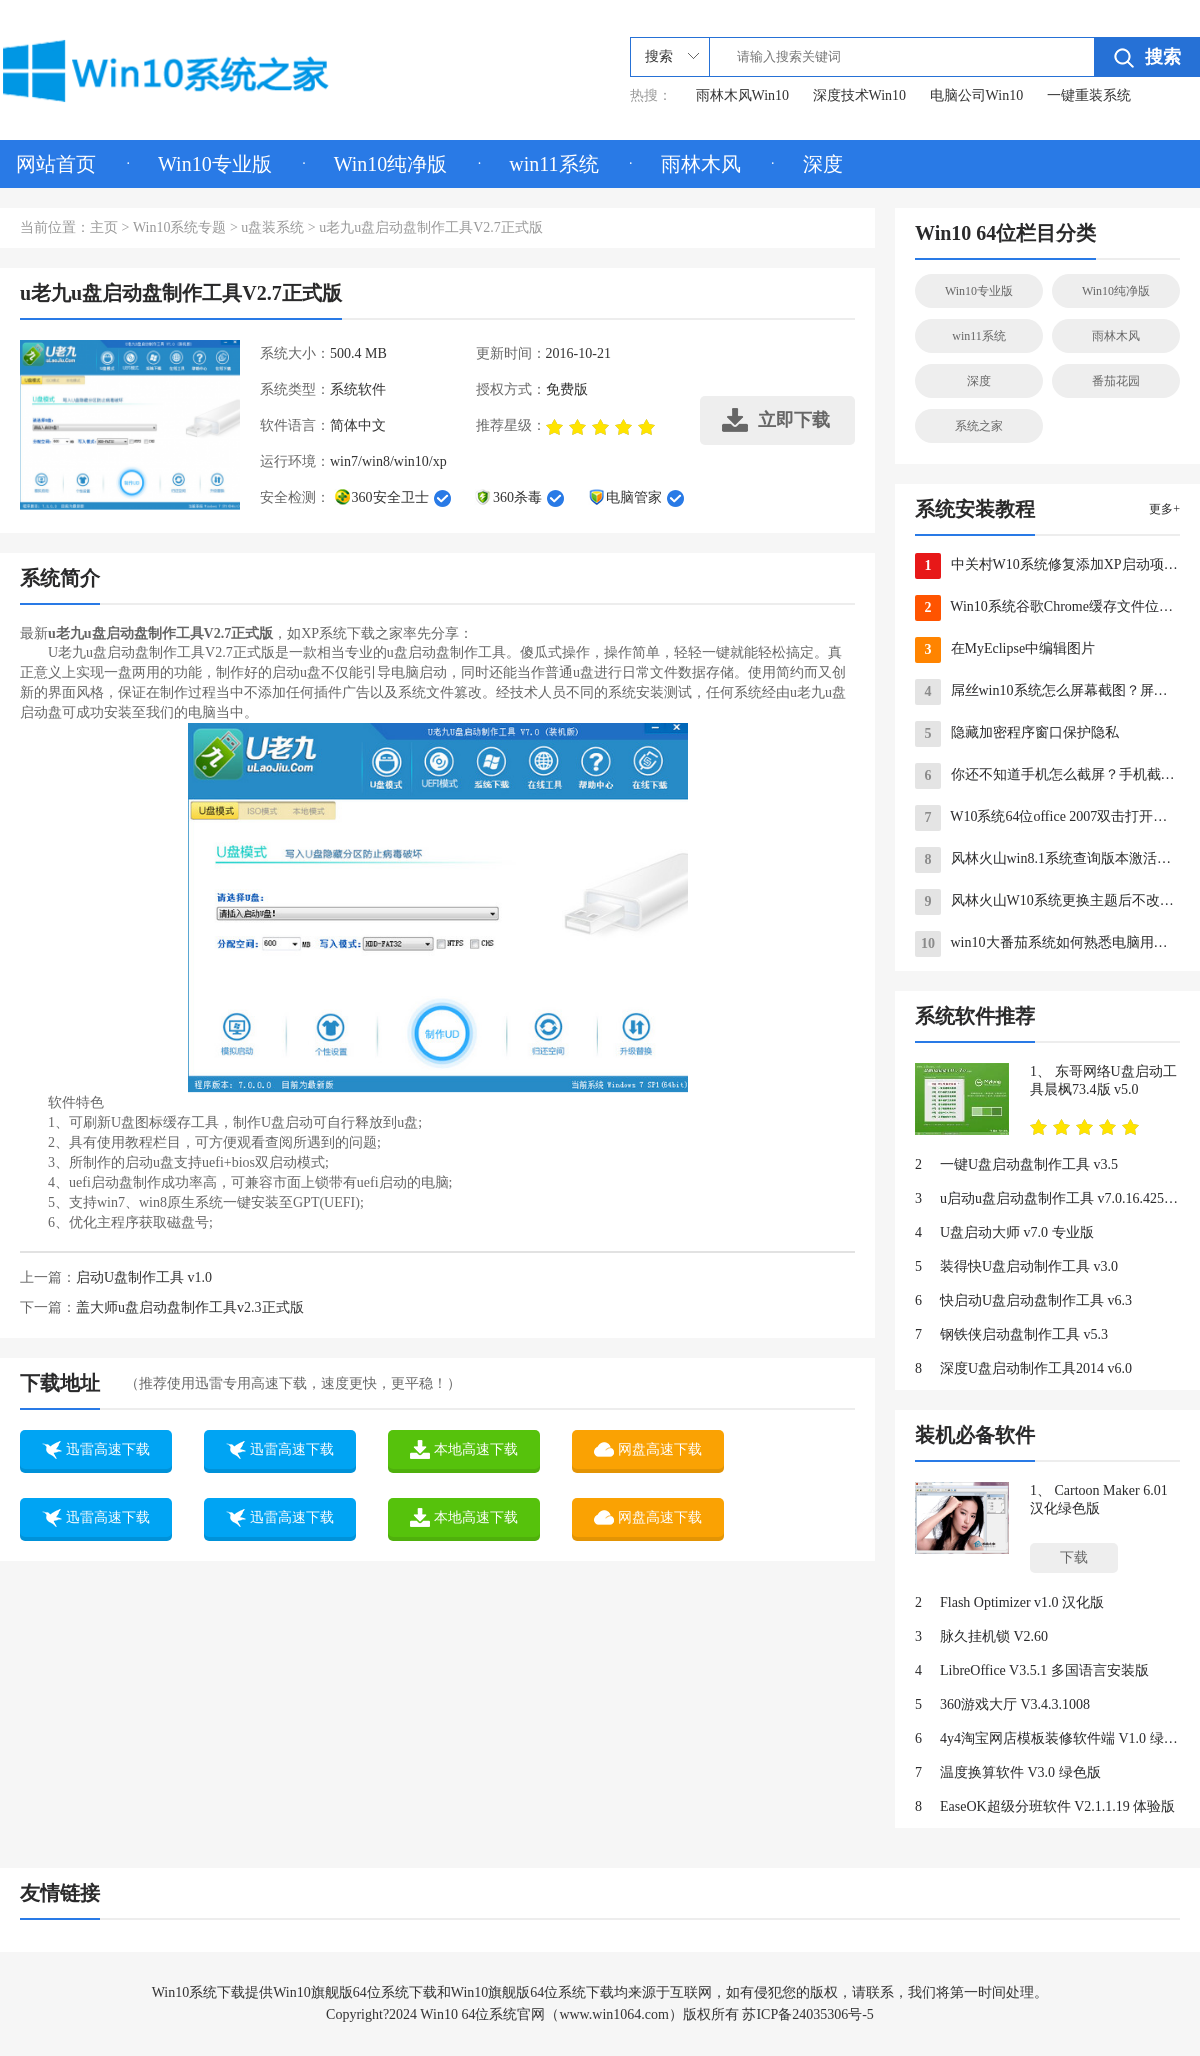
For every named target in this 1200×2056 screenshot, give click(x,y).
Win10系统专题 (180, 227)
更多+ (1164, 509)
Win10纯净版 (391, 164)
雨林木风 (701, 164)
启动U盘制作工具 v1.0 (144, 1277)
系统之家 (979, 426)
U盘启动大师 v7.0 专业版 (1004, 1233)
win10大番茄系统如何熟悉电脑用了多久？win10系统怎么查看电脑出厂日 (1047, 944)
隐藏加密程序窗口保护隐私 (1017, 734)
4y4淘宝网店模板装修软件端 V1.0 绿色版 (1047, 1739)
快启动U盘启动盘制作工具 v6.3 (1023, 1301)
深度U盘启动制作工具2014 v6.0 (1023, 1369)
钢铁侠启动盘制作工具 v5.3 (1011, 1335)
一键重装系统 (1089, 95)
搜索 (1147, 57)
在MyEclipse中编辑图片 (1005, 650)
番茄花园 (1116, 381)
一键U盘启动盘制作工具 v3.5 (1016, 1165)
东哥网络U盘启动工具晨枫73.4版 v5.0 (1103, 1080)
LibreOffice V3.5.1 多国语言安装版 (1032, 1671)
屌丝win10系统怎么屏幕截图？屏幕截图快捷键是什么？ (1047, 692)
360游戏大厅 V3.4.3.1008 (1002, 1705)
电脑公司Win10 (977, 95)
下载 (1074, 1557)
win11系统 (553, 164)
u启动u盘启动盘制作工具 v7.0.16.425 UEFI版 (1047, 1199)
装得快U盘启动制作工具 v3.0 (1016, 1267)
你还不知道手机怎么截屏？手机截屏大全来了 (1047, 776)
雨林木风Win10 (743, 95)
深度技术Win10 (860, 95)
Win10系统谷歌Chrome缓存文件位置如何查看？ (1047, 608)
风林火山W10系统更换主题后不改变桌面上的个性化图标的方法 (1047, 902)
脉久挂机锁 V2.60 (981, 1637)
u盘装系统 (272, 227)
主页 (104, 227)
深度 (823, 164)
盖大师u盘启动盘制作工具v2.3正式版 (190, 1307)
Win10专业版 (215, 164)
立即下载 (776, 420)
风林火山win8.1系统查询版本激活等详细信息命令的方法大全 (1047, 860)
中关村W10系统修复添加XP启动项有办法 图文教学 (1047, 566)
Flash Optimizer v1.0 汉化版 (1009, 1603)
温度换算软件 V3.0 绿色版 (1008, 1773)
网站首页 (56, 164)
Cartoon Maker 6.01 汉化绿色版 (1099, 1499)
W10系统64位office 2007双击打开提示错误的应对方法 (1047, 818)
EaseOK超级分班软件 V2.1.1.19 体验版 (1045, 1807)
